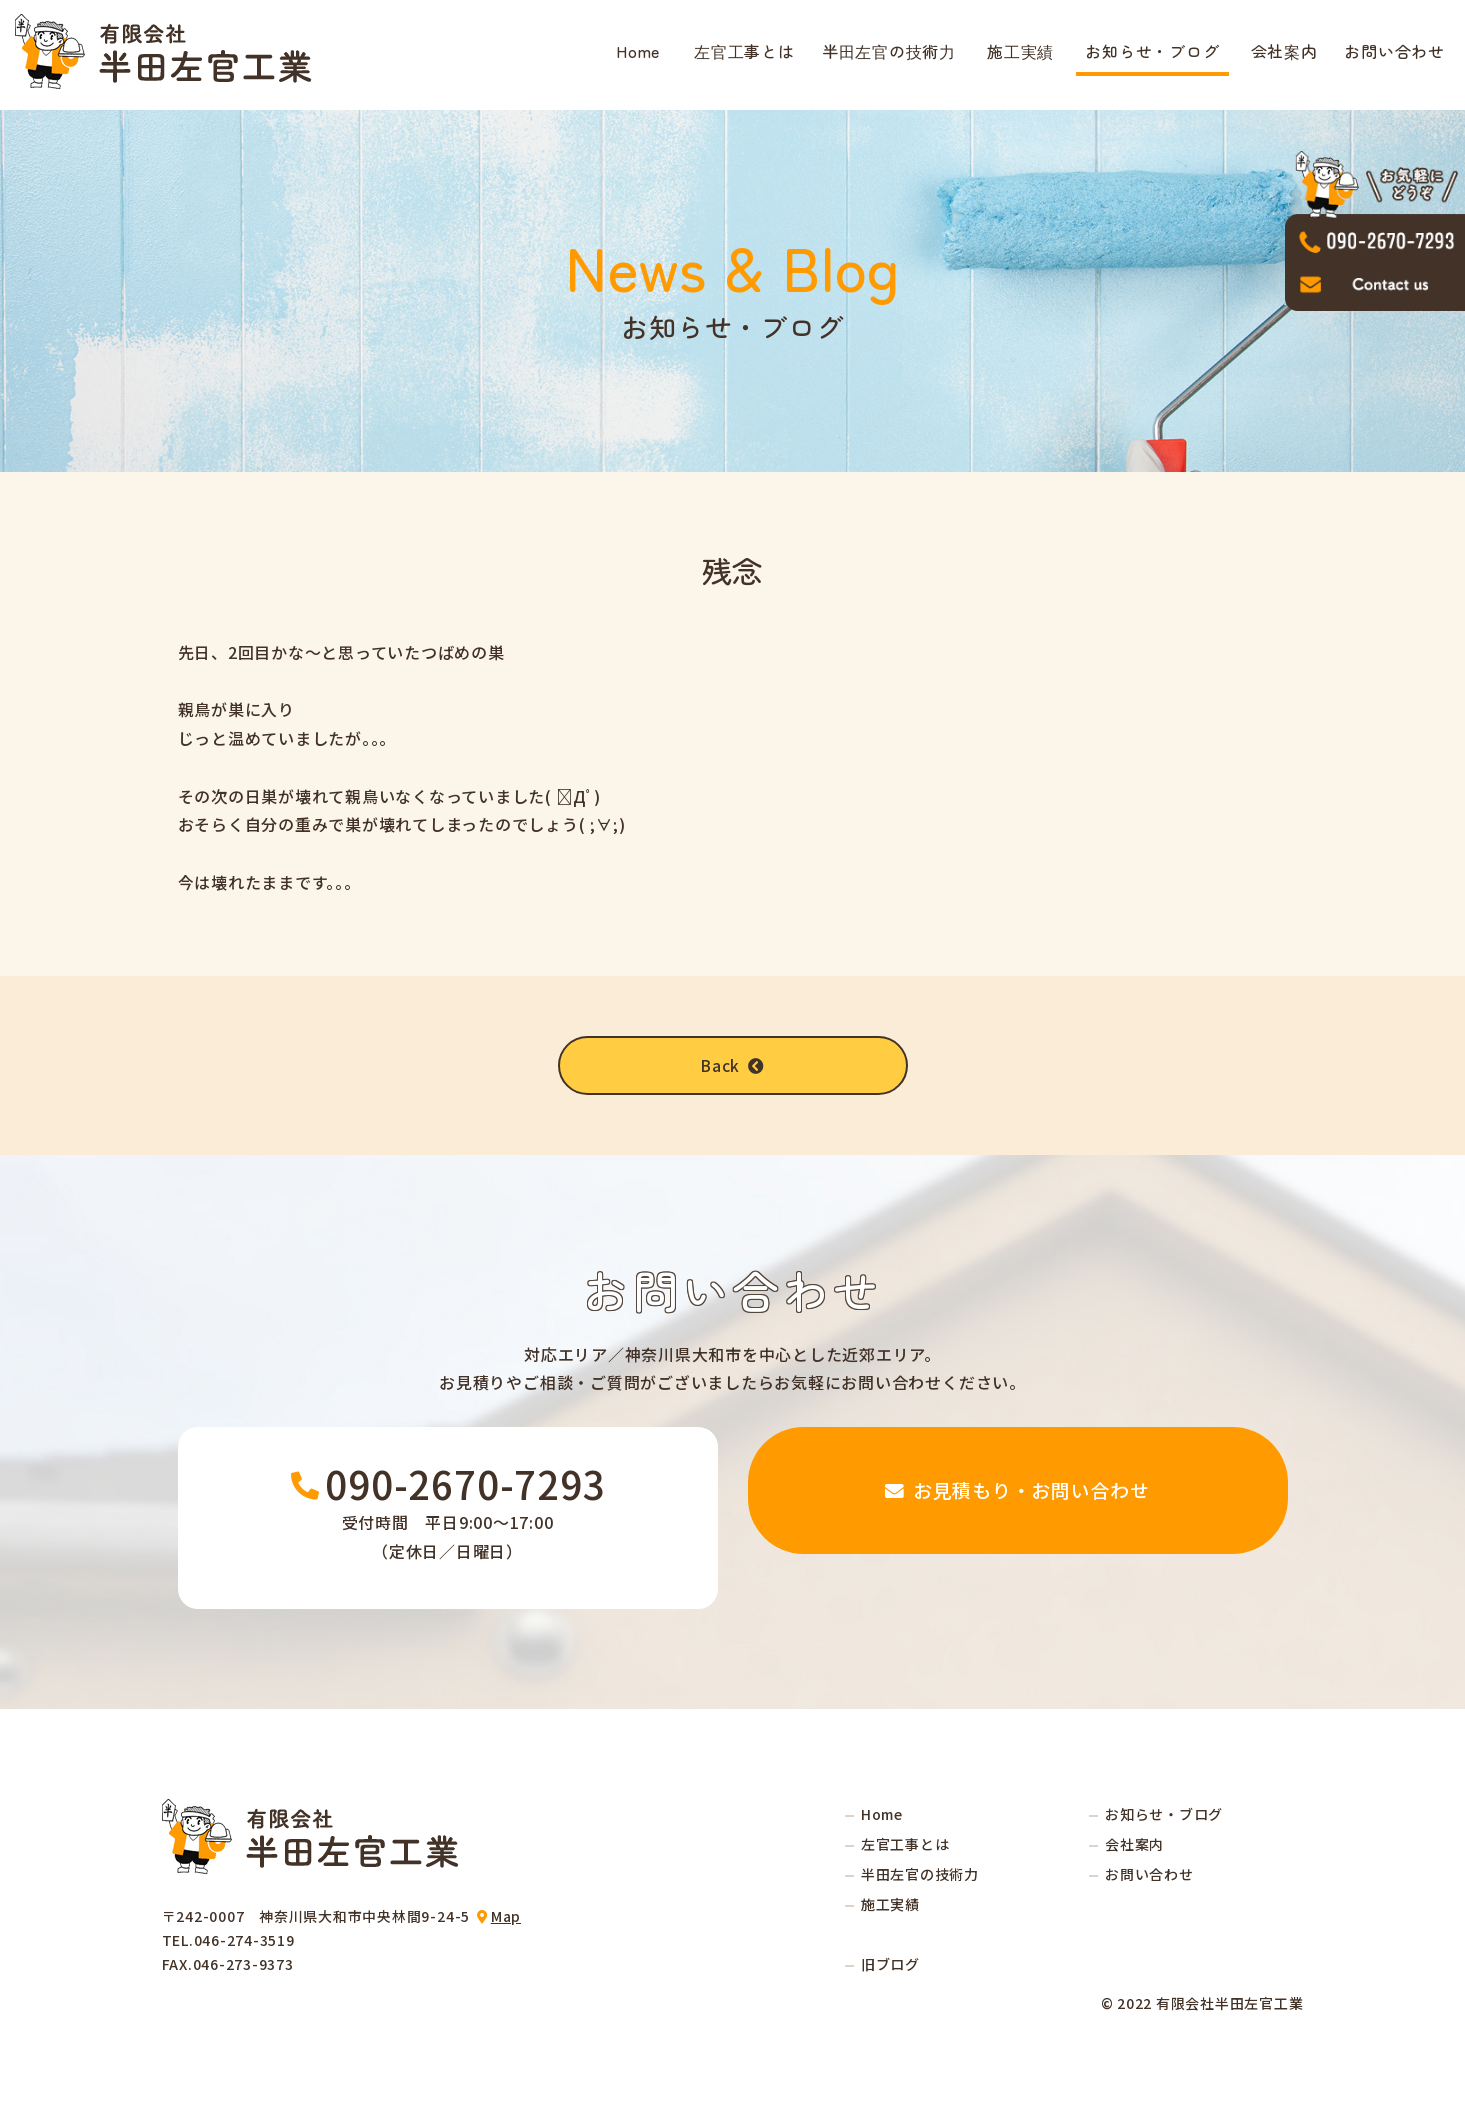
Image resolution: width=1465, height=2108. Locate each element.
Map (506, 1917)
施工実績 (1020, 51)
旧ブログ (890, 1965)
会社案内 (1284, 51)
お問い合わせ (1394, 51)
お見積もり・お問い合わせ (1018, 1517)
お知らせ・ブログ (1152, 51)
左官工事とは (744, 51)
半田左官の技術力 (889, 51)
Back (733, 1065)
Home (638, 51)
